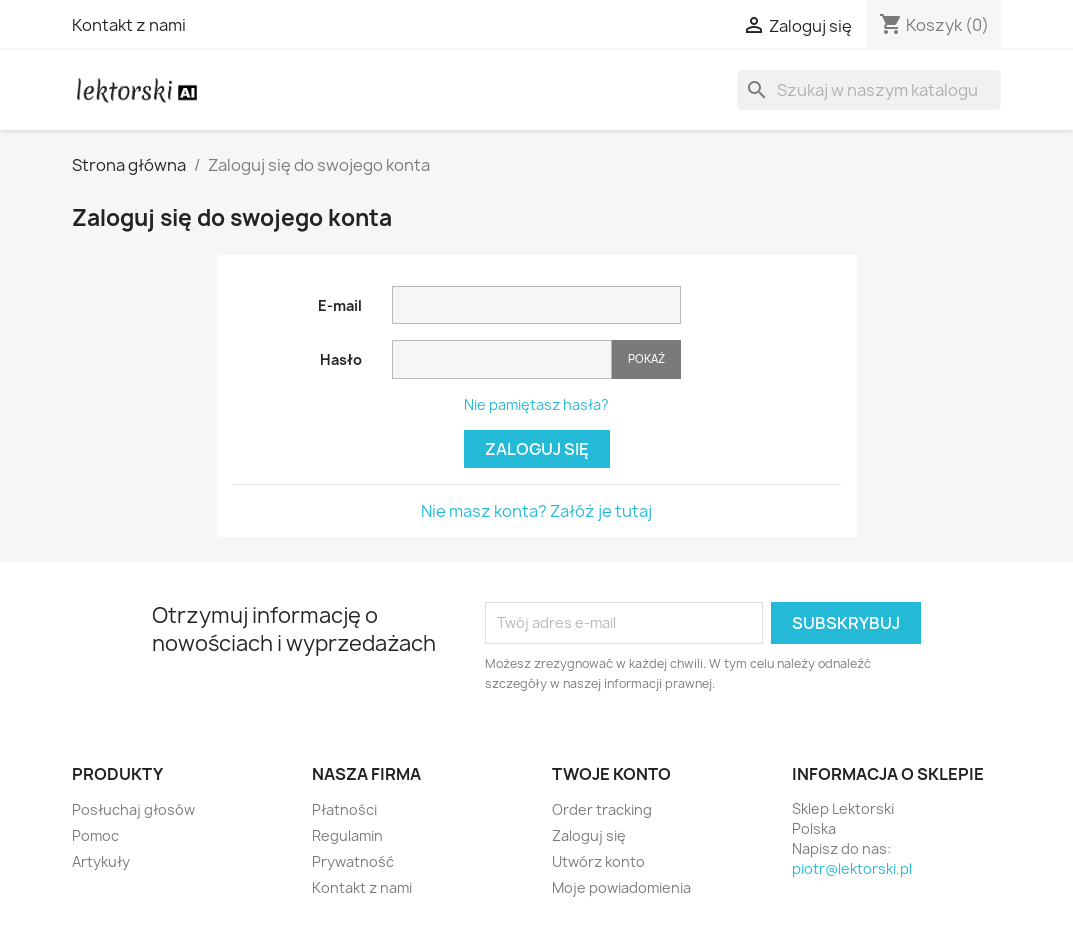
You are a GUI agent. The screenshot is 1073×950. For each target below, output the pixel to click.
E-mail (340, 305)
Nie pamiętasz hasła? (536, 404)
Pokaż (646, 358)
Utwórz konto (598, 861)
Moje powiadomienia (621, 887)
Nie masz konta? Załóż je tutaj (536, 511)
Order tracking (602, 809)
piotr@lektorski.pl (852, 868)
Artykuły (101, 861)
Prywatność (353, 861)
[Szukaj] (869, 90)
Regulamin (347, 835)
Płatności (344, 809)
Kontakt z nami (129, 25)
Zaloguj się (537, 449)
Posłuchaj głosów (133, 809)
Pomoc (95, 835)
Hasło (341, 359)
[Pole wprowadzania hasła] (502, 359)
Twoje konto (611, 774)
